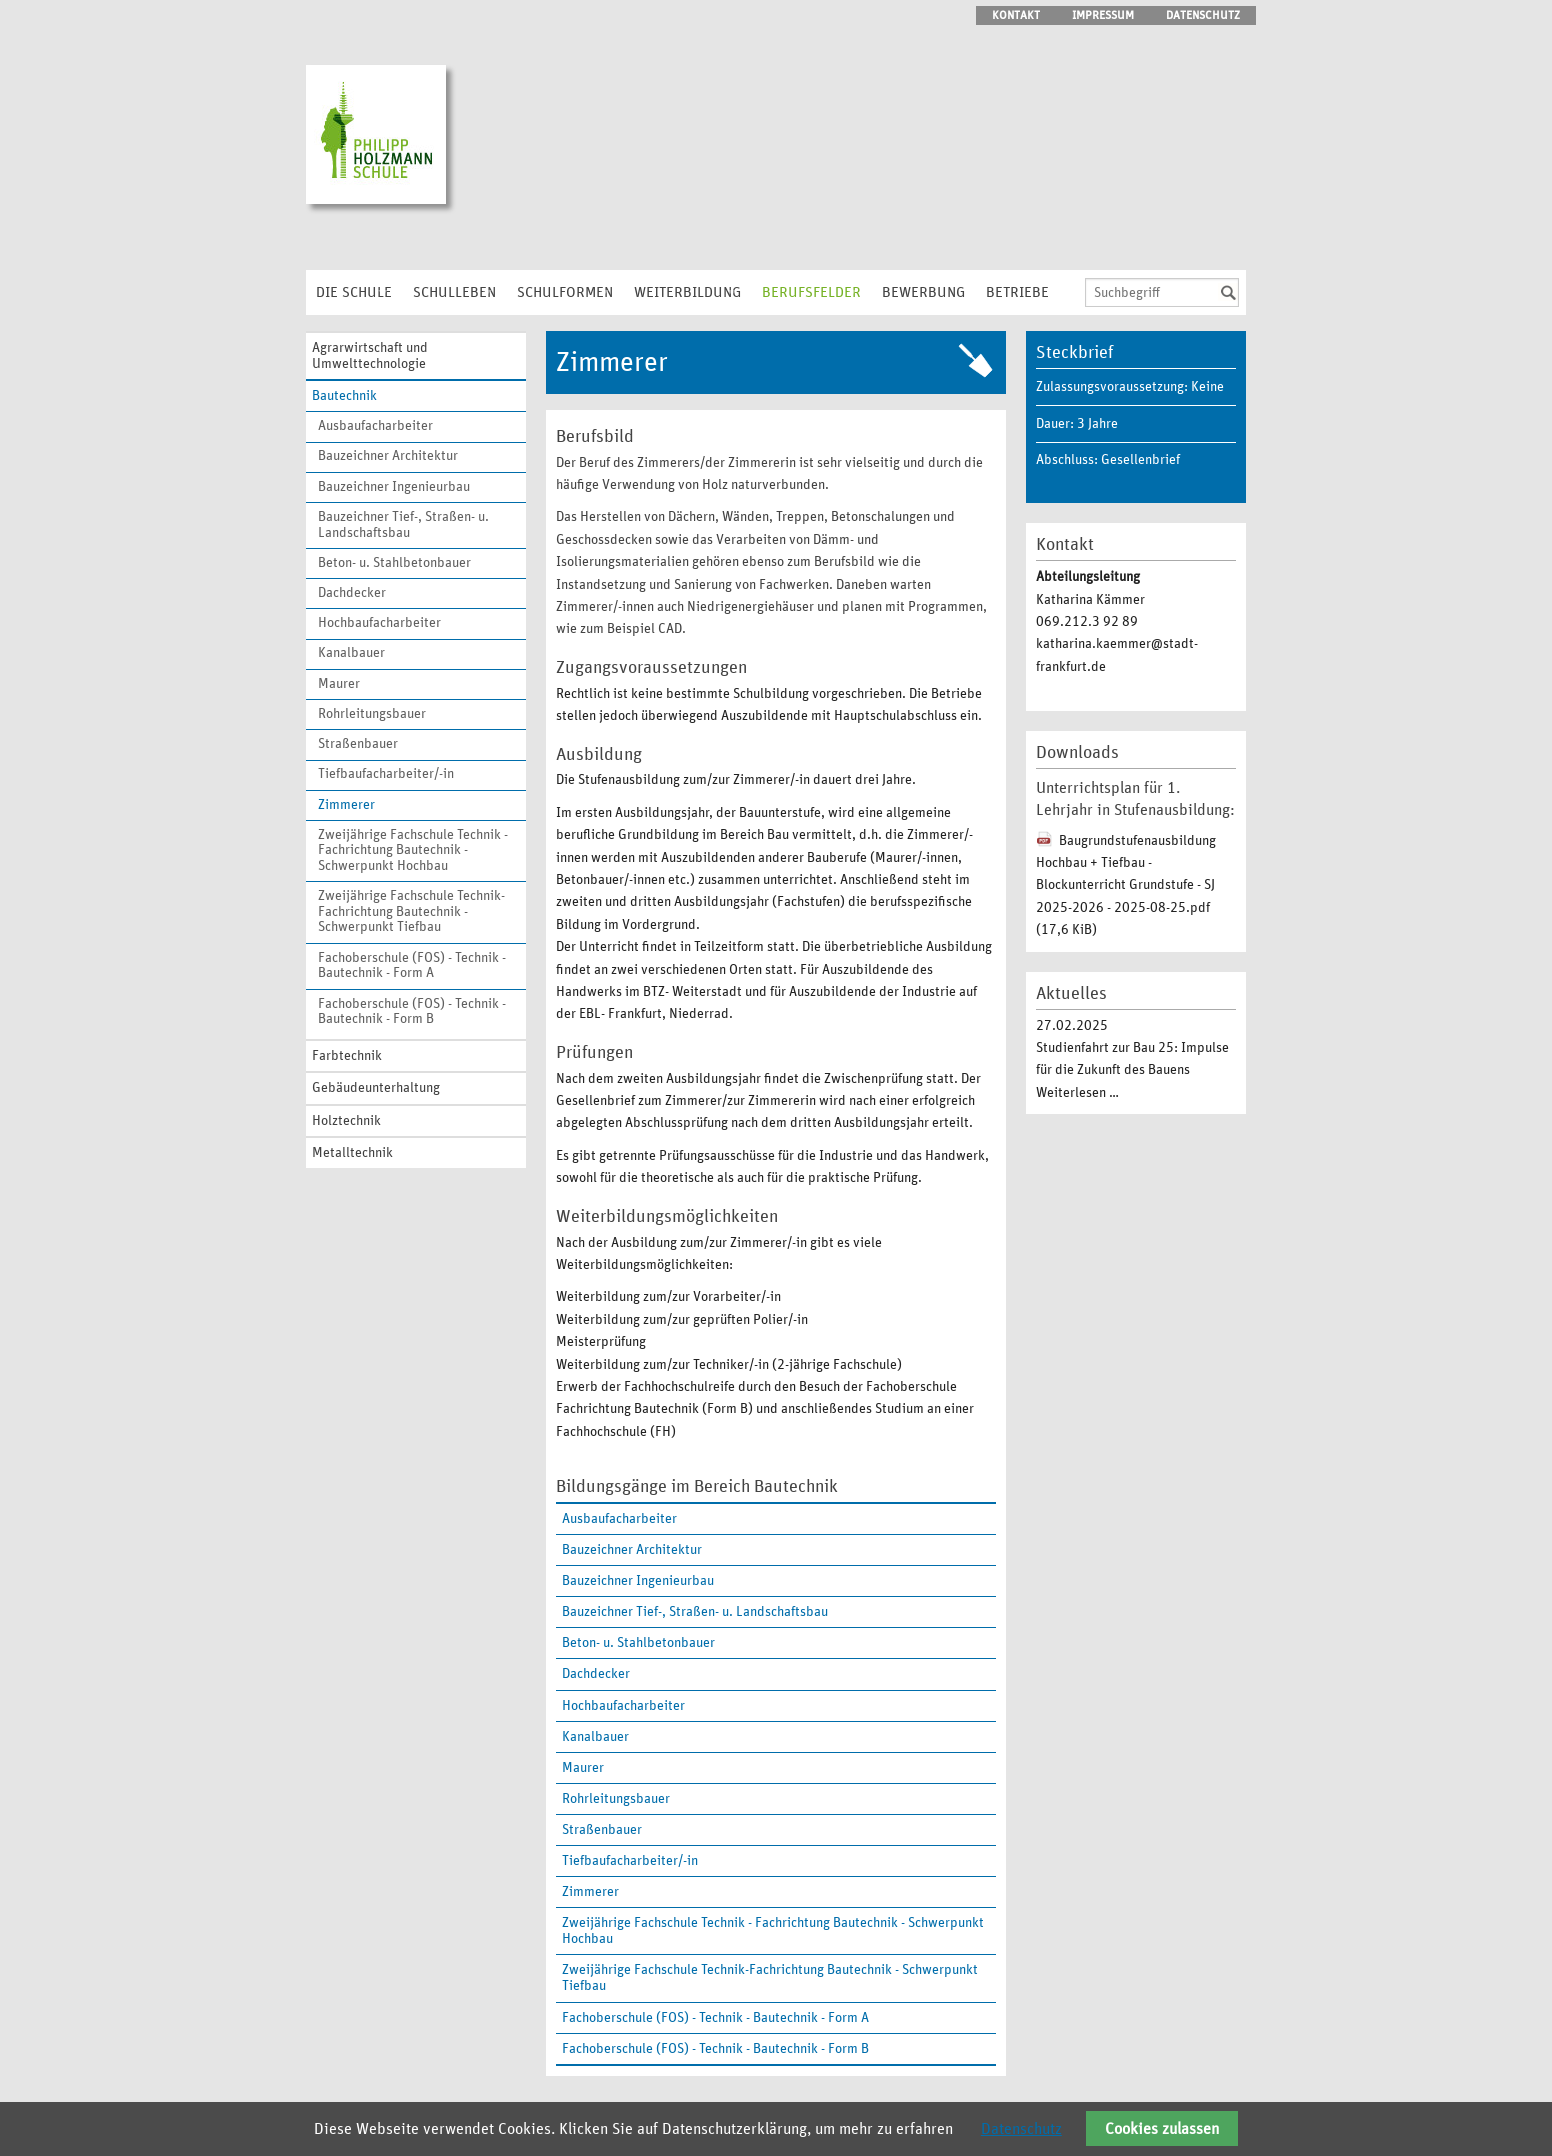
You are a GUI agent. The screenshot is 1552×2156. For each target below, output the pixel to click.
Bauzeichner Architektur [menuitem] (388, 456)
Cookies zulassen (1162, 2129)
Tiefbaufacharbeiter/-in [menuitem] (386, 774)
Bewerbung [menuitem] (923, 292)
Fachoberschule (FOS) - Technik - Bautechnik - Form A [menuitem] (412, 966)
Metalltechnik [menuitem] (352, 1153)
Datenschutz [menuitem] (1203, 15)
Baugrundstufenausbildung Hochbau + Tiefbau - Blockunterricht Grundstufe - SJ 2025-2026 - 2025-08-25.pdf (1126, 886)
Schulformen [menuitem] (565, 292)
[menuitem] (776, 1892)
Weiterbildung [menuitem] (687, 292)
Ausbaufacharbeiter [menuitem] (375, 426)
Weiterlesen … (1077, 1093)
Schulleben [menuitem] (454, 292)
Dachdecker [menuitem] (352, 593)
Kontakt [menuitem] (1016, 15)
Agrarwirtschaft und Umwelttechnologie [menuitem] (370, 356)
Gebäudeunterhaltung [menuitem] (376, 1088)
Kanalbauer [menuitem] (351, 653)
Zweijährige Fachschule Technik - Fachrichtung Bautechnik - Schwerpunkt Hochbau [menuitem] (413, 850)
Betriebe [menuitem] (1017, 292)
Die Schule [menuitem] (354, 292)
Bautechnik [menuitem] (344, 396)
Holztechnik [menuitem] (346, 1121)
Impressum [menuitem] (1103, 15)
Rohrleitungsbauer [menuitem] (372, 714)
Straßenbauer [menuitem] (358, 744)
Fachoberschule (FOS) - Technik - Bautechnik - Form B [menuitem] (412, 1012)
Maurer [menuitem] (339, 684)
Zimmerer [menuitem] (346, 805)
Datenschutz (1021, 2129)
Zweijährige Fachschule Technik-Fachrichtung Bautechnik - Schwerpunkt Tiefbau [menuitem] (411, 911)
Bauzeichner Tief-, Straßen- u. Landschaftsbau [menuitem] (403, 525)
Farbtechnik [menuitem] (347, 1056)
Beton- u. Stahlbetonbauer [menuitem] (394, 563)
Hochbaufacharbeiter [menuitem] (379, 623)
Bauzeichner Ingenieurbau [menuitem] (394, 487)
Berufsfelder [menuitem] (811, 292)
